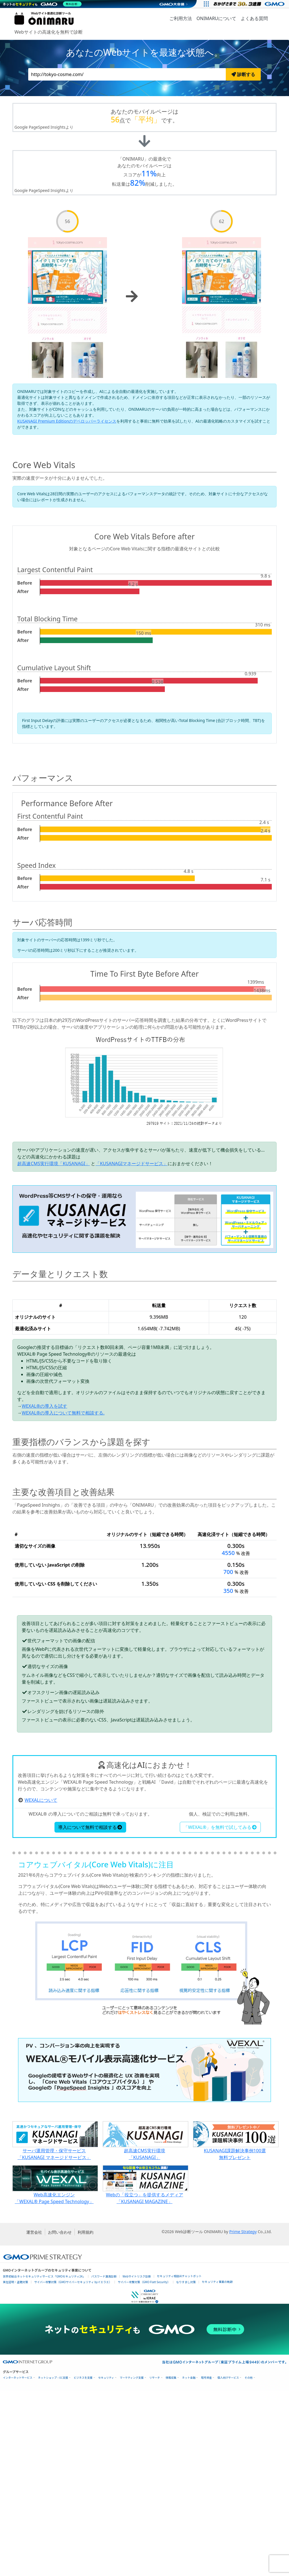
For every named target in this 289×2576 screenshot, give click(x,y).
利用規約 (85, 2417)
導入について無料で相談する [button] (90, 2012)
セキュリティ (106, 2563)
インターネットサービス (17, 2563)
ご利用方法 (180, 18)
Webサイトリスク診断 (136, 2461)
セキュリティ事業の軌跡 (217, 2467)
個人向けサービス (228, 2563)
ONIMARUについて (216, 18)
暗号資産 (206, 2563)
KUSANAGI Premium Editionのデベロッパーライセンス (66, 421)
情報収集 (171, 2563)
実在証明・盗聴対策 (15, 2467)
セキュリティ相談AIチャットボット (179, 2461)
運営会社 (34, 2417)
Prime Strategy (243, 2416)
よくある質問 (254, 18)
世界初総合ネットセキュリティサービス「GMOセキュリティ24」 (44, 2461)
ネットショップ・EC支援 (53, 2563)
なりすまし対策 (186, 2467)
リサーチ (154, 2563)
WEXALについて (41, 1985)
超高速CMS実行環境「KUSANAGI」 (53, 1163)
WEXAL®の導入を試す (44, 1406)
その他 (248, 2563)
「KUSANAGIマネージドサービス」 (131, 1163)
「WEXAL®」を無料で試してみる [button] (220, 2012)
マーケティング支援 (132, 2563)
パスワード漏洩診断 (104, 2461)
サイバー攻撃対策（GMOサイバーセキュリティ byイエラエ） (73, 2467)
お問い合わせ (60, 2417)
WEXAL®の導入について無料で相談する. (63, 1413)
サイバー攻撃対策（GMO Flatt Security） (144, 2467)
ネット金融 (189, 2563)
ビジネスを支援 (83, 2563)
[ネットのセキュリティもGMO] (43, 4)
